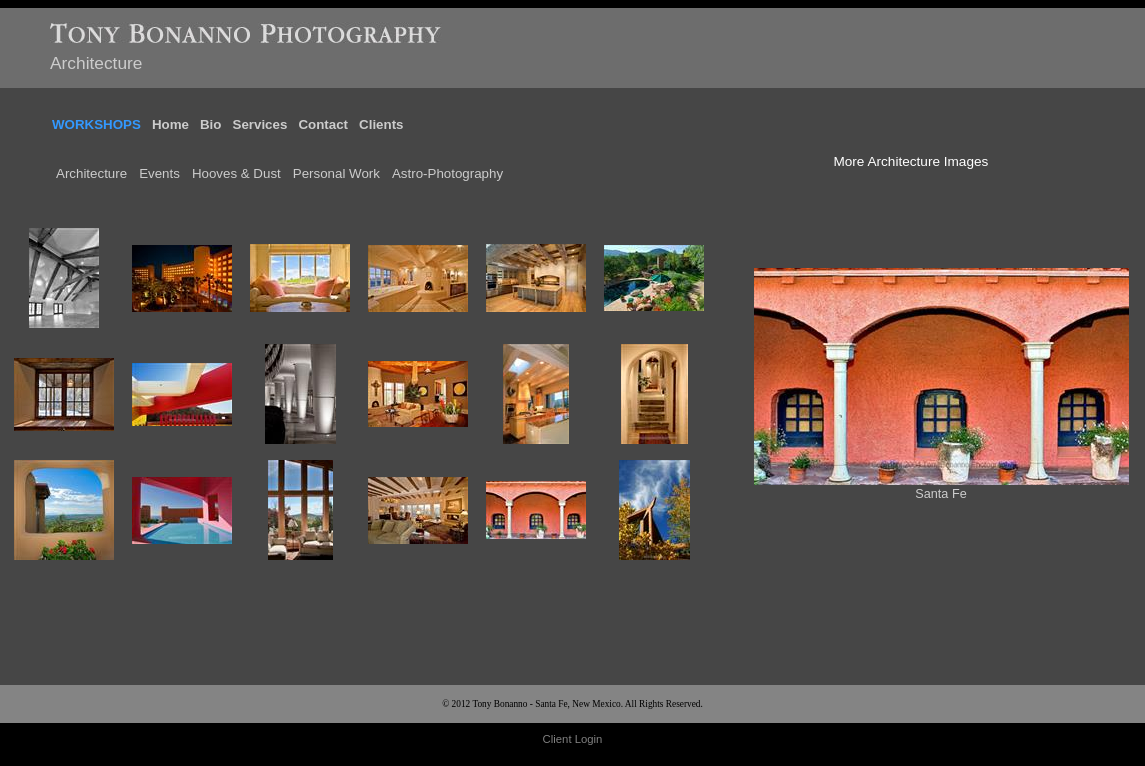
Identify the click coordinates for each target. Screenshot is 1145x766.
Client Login (573, 739)
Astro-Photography (447, 173)
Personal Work (336, 173)
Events (159, 173)
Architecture (91, 173)
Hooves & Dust (236, 173)
